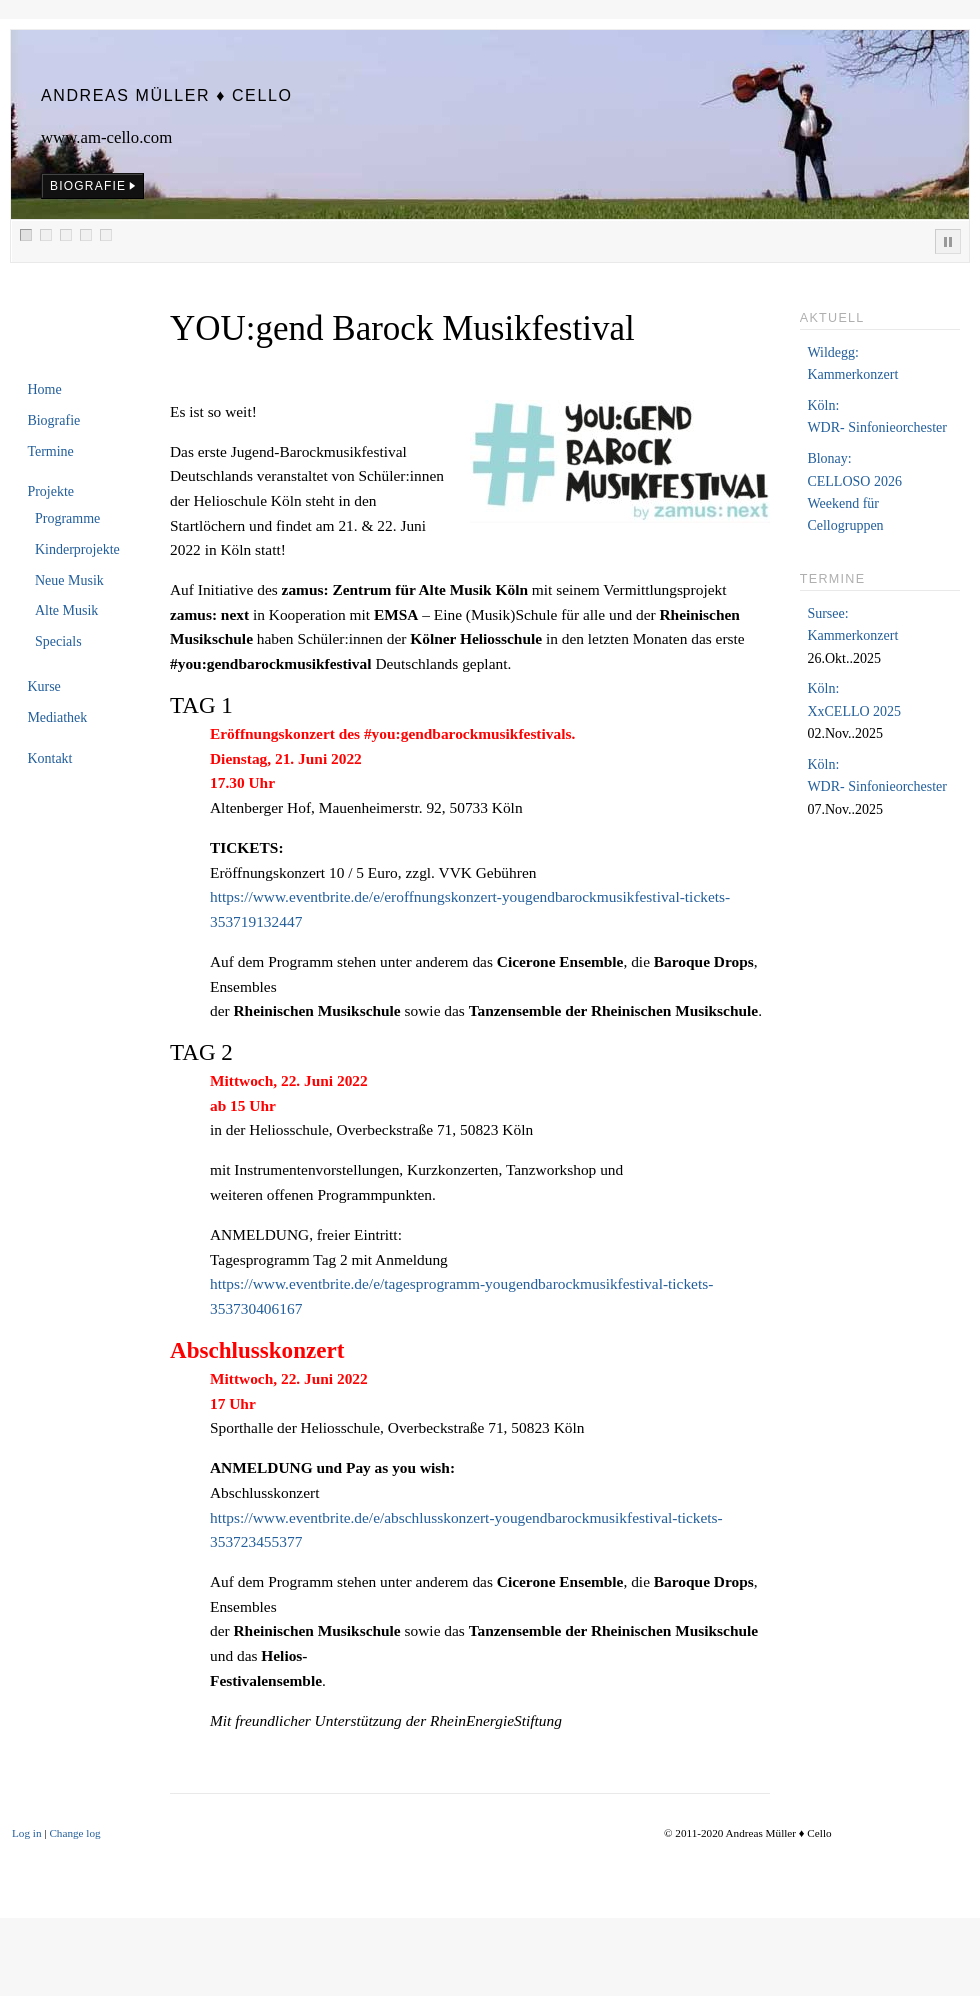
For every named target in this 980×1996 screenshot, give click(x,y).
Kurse (43, 686)
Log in (27, 1833)
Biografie (53, 420)
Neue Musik (69, 580)
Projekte (50, 491)
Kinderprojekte (77, 549)
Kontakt (49, 758)
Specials (58, 641)
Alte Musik (66, 610)
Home (44, 389)
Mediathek (57, 717)
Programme (67, 518)
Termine (50, 451)
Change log (74, 1833)
